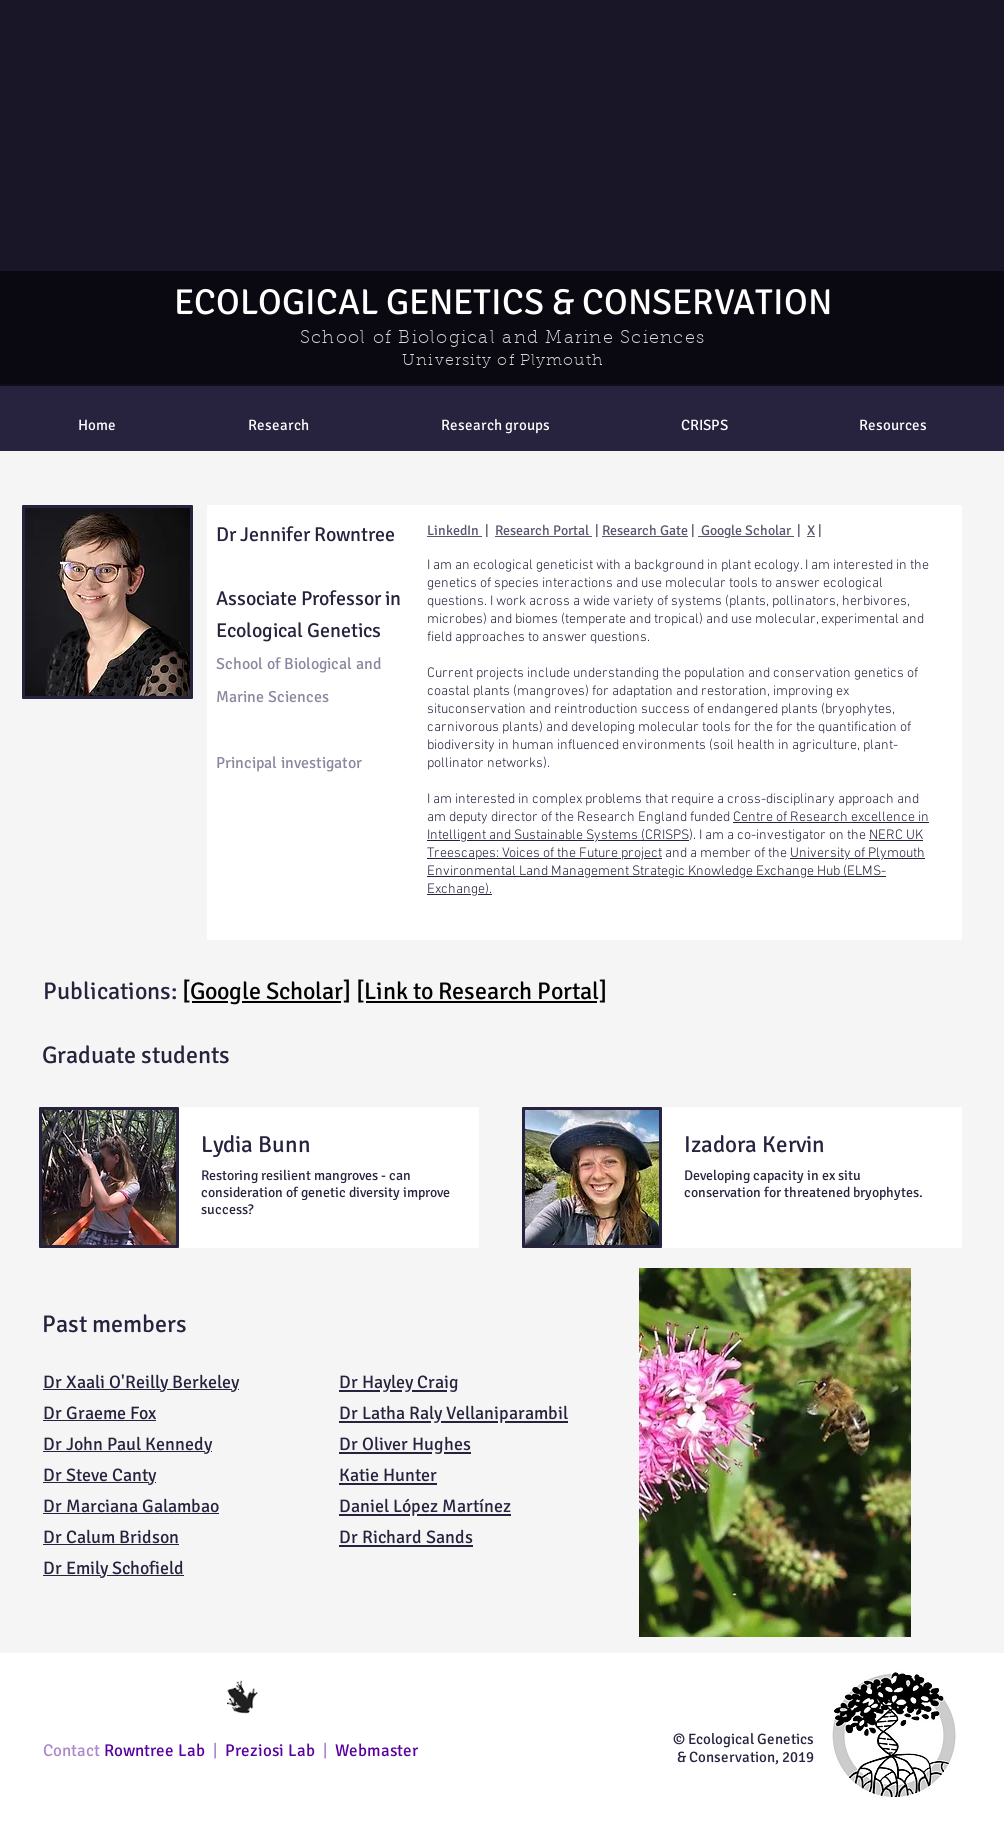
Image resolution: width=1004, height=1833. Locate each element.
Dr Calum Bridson (111, 1537)
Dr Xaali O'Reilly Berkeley (141, 1382)
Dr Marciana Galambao (131, 1506)
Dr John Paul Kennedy (127, 1444)
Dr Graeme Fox (99, 1413)
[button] (495, 425)
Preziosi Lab (272, 1750)
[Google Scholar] (266, 991)
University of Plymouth (502, 361)
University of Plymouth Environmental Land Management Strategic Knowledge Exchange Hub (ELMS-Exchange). (676, 871)
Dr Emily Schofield (113, 1568)
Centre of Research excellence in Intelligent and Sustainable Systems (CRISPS (678, 826)
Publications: (112, 991)
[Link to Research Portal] (481, 991)
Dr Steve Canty (99, 1475)
